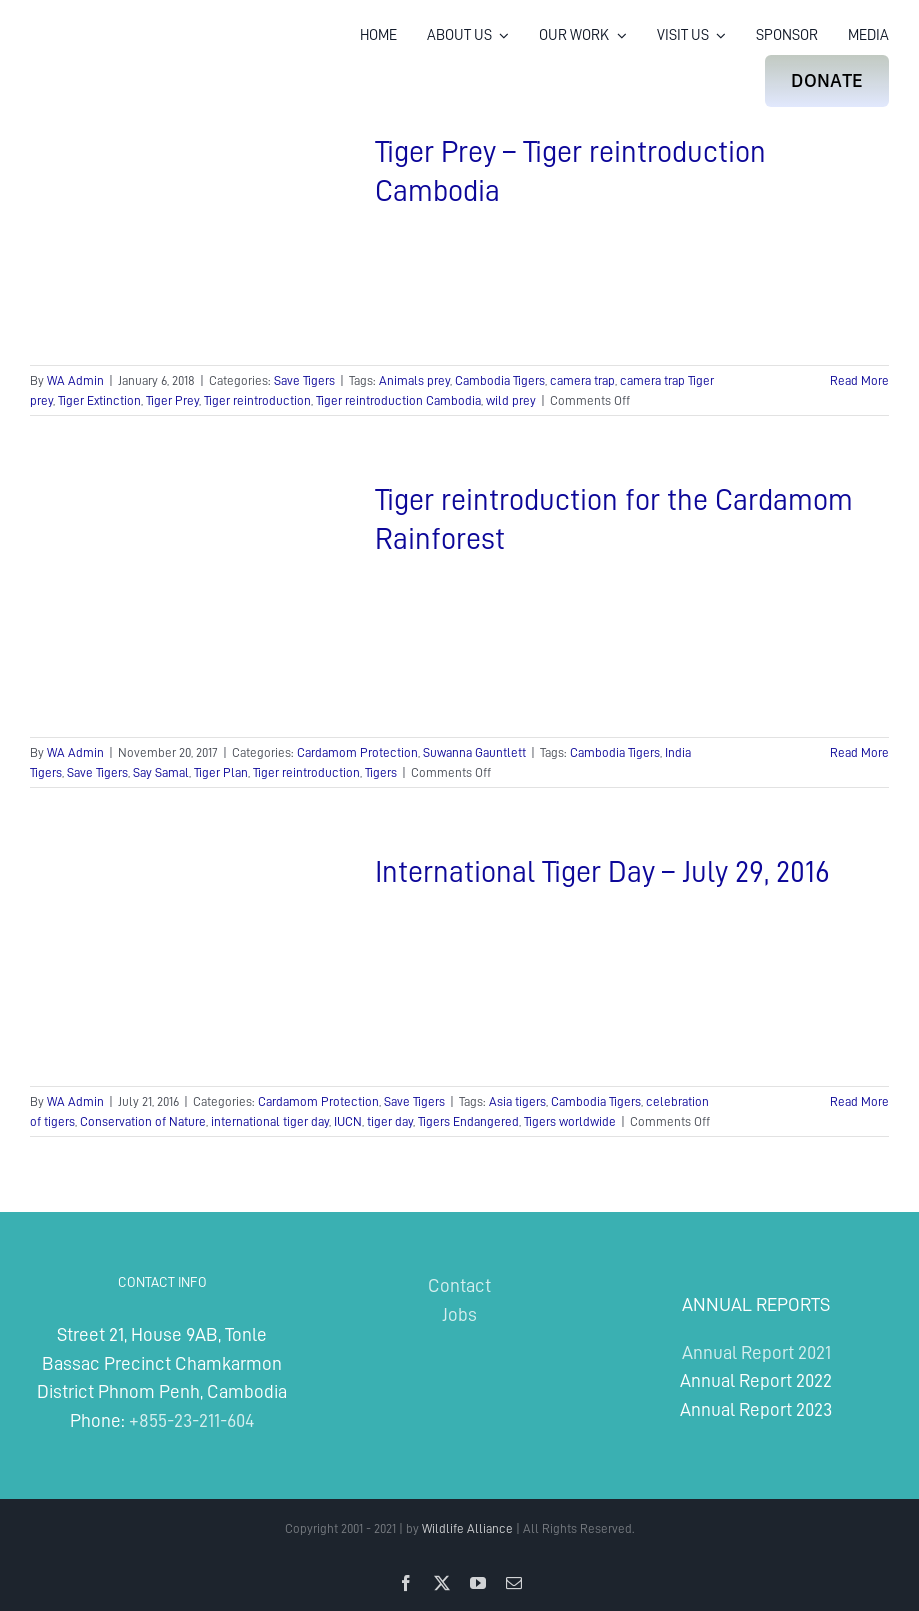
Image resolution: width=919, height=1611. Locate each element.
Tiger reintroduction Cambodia (398, 400)
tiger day (390, 1121)
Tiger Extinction (99, 400)
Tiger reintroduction (257, 400)
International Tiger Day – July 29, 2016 (602, 872)
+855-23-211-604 (191, 1420)
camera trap (582, 380)
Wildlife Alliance (467, 1528)
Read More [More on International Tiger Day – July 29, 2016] (859, 1101)
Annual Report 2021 (756, 1352)
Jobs (459, 1314)
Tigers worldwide (570, 1121)
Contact (459, 1285)
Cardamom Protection (357, 752)
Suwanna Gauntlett (474, 752)
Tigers (381, 772)
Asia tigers (517, 1101)
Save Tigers (304, 380)
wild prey (511, 400)
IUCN (348, 1121)
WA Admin (75, 380)
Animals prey (414, 380)
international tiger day (270, 1121)
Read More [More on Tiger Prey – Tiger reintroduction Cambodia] (859, 380)
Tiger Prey (172, 400)
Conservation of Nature (143, 1121)
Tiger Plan (221, 772)
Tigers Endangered (468, 1121)
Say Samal (161, 772)
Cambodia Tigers (500, 380)
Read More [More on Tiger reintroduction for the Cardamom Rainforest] (859, 752)
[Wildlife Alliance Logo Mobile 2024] (92, 44)
